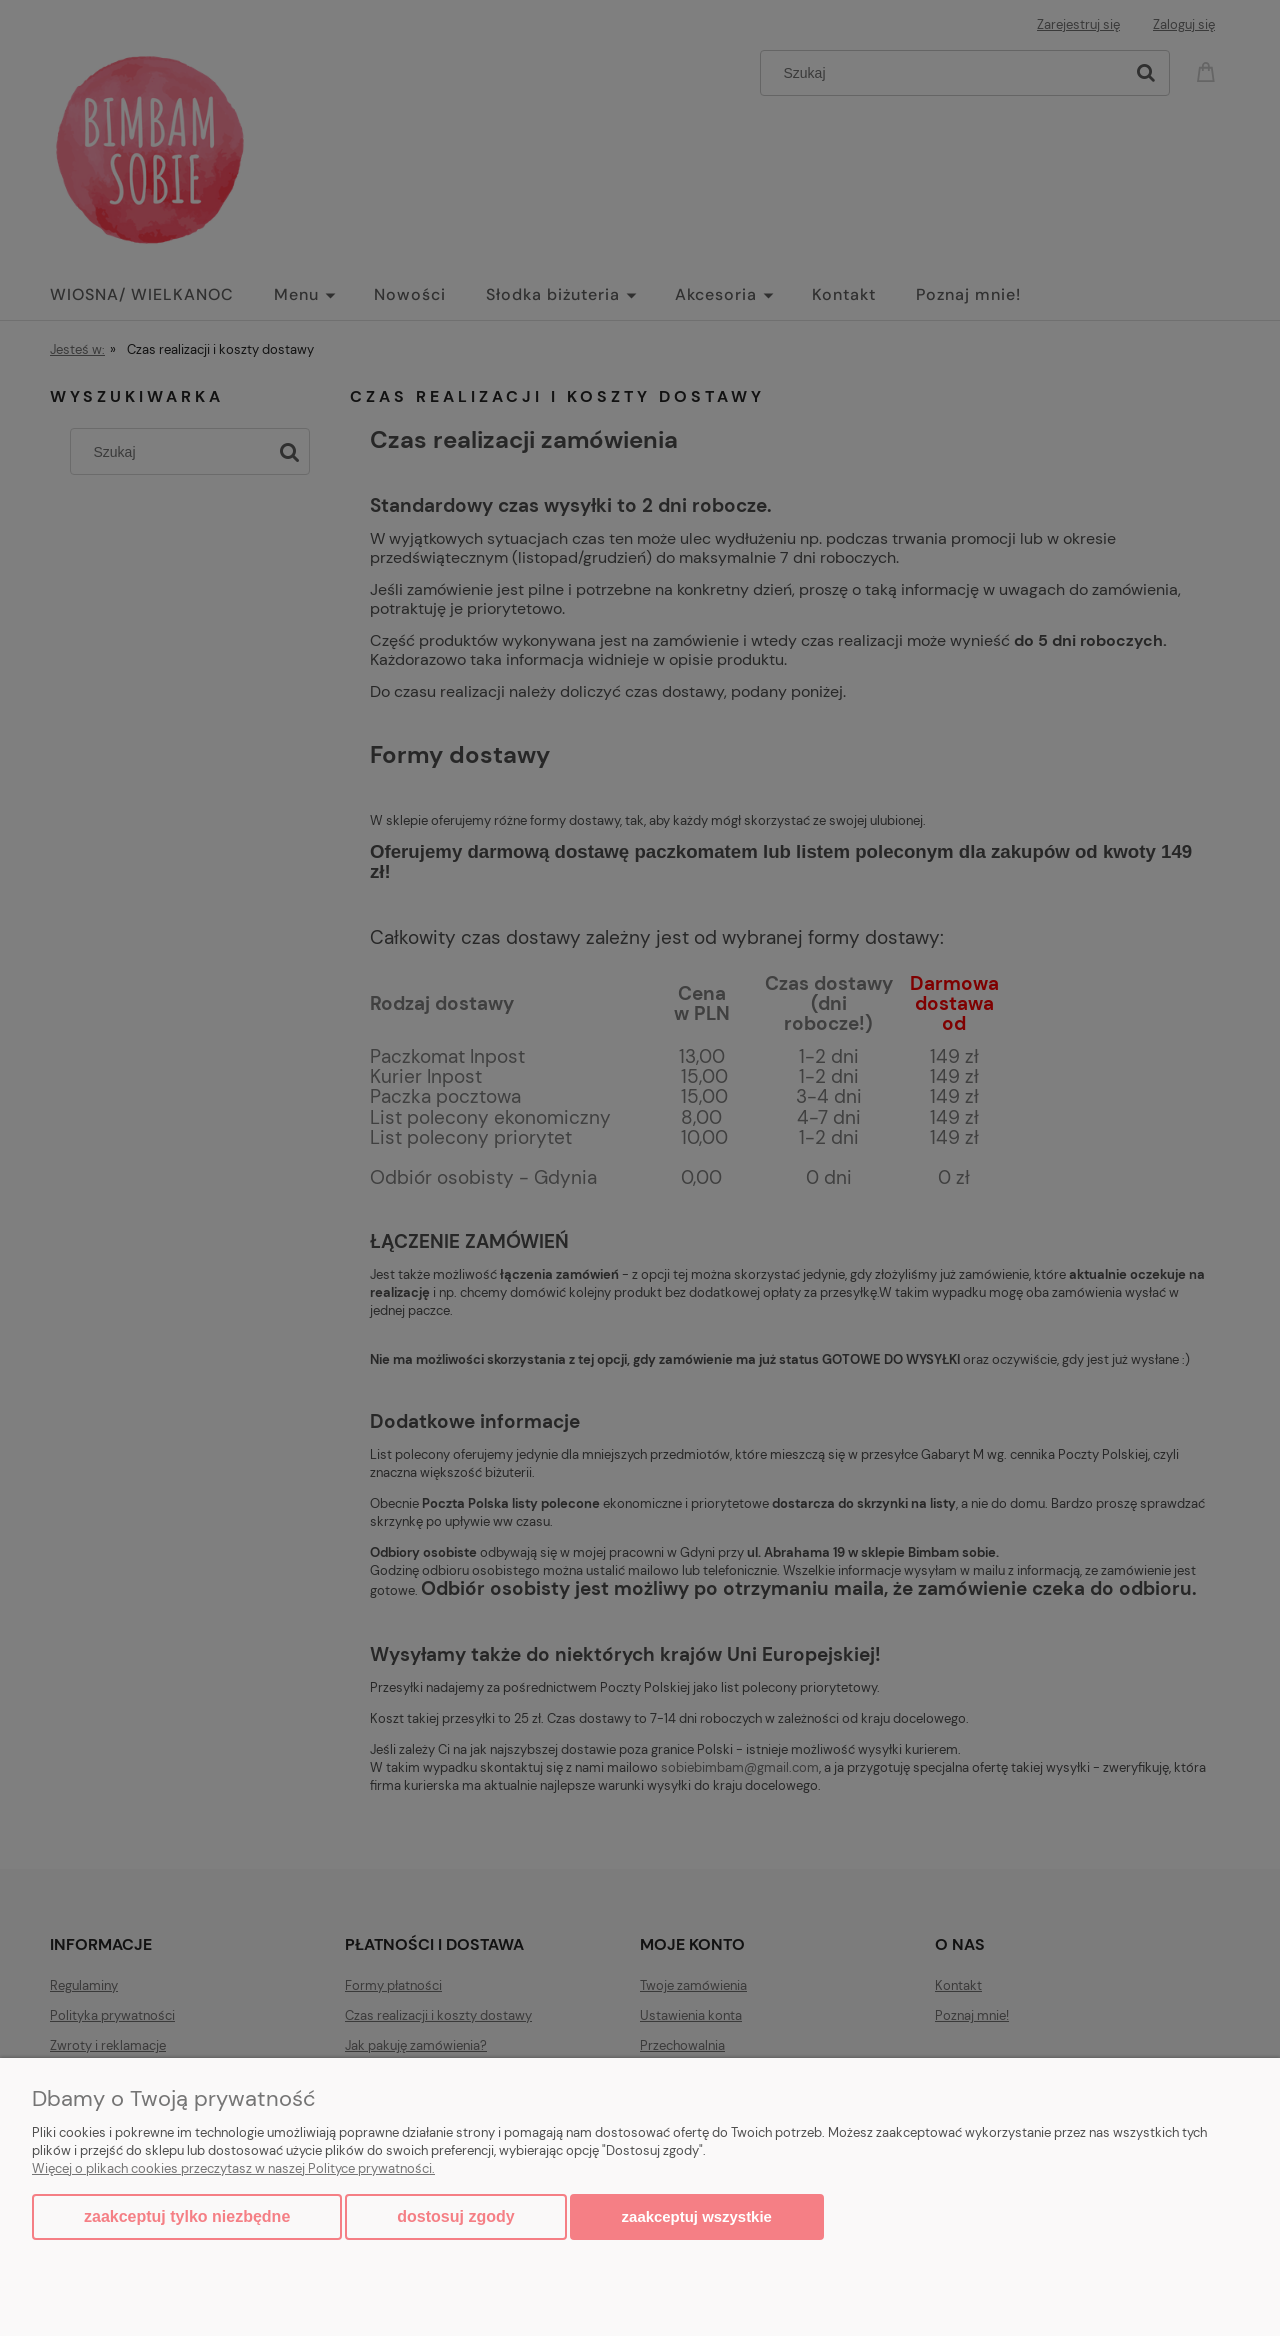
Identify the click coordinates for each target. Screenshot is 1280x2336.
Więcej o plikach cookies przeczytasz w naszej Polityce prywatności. (233, 2168)
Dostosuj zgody (455, 2216)
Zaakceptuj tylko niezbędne (187, 2216)
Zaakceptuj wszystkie (697, 2216)
